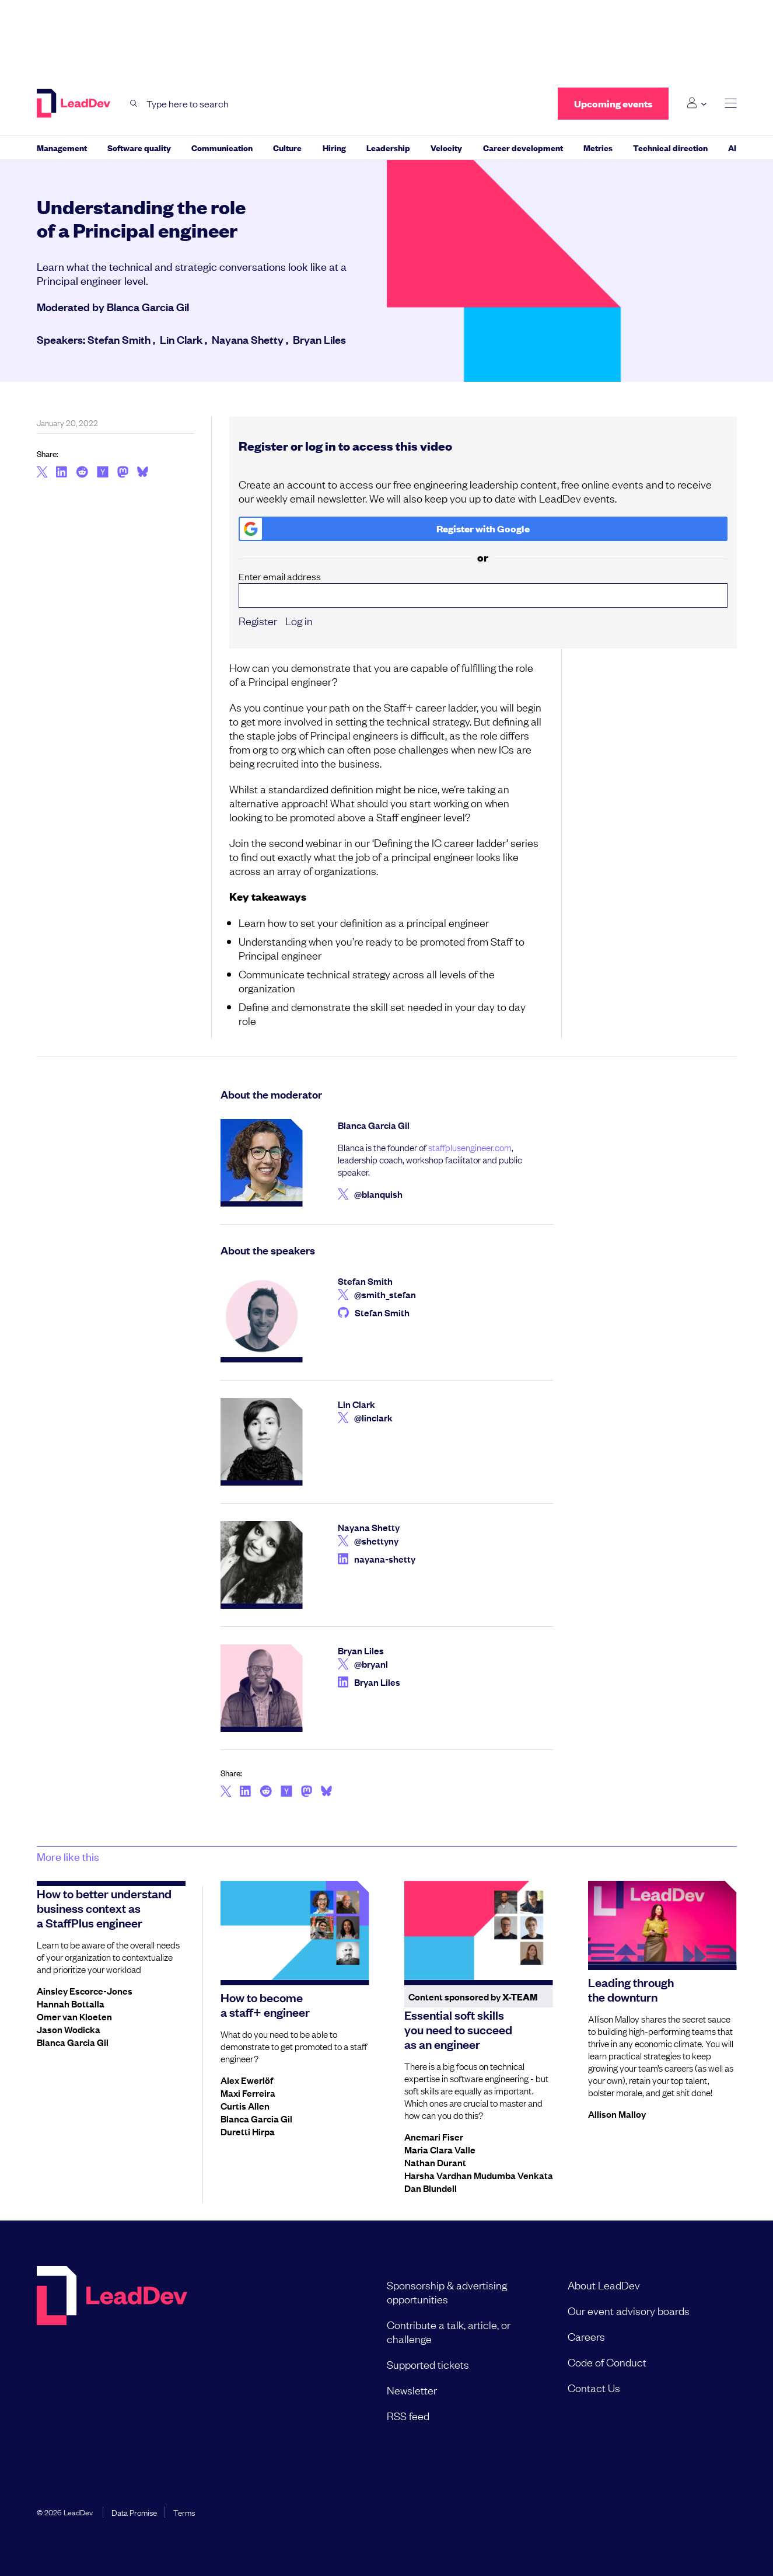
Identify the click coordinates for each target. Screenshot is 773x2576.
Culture (287, 147)
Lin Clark (181, 339)
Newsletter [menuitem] (412, 2390)
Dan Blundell (430, 2187)
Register (258, 621)
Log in (299, 621)
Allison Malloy (617, 2113)
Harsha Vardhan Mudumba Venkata (478, 2175)
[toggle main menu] (731, 104)
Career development (523, 147)
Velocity (446, 147)
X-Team (520, 1996)
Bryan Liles (319, 339)
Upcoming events (613, 103)
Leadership (388, 147)
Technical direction (670, 147)
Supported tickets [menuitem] (428, 2364)
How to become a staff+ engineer (265, 2004)
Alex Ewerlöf (247, 2079)
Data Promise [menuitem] (134, 2511)
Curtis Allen (245, 2105)
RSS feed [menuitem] (408, 2415)
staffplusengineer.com (470, 1147)
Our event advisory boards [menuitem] (629, 2310)
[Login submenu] (696, 103)
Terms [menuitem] (184, 2511)
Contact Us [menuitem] (594, 2387)
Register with (385, 529)
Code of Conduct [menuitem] (607, 2362)
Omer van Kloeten (74, 2016)
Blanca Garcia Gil (148, 306)
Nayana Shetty (248, 339)
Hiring (334, 147)
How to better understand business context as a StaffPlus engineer (104, 1907)
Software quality (139, 147)
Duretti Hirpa (248, 2131)
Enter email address (483, 589)
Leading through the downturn (631, 1989)
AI (732, 147)
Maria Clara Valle (439, 2149)
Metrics (598, 147)
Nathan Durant (435, 2162)
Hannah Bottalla (70, 2003)
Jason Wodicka (68, 2029)
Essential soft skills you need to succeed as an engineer (458, 2029)
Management (62, 147)
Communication (222, 147)
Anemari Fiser (433, 2136)
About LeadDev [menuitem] (604, 2285)
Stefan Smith (119, 339)
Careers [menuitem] (586, 2336)
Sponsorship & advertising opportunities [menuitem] (447, 2292)
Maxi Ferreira (248, 2092)
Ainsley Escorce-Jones (84, 1990)
